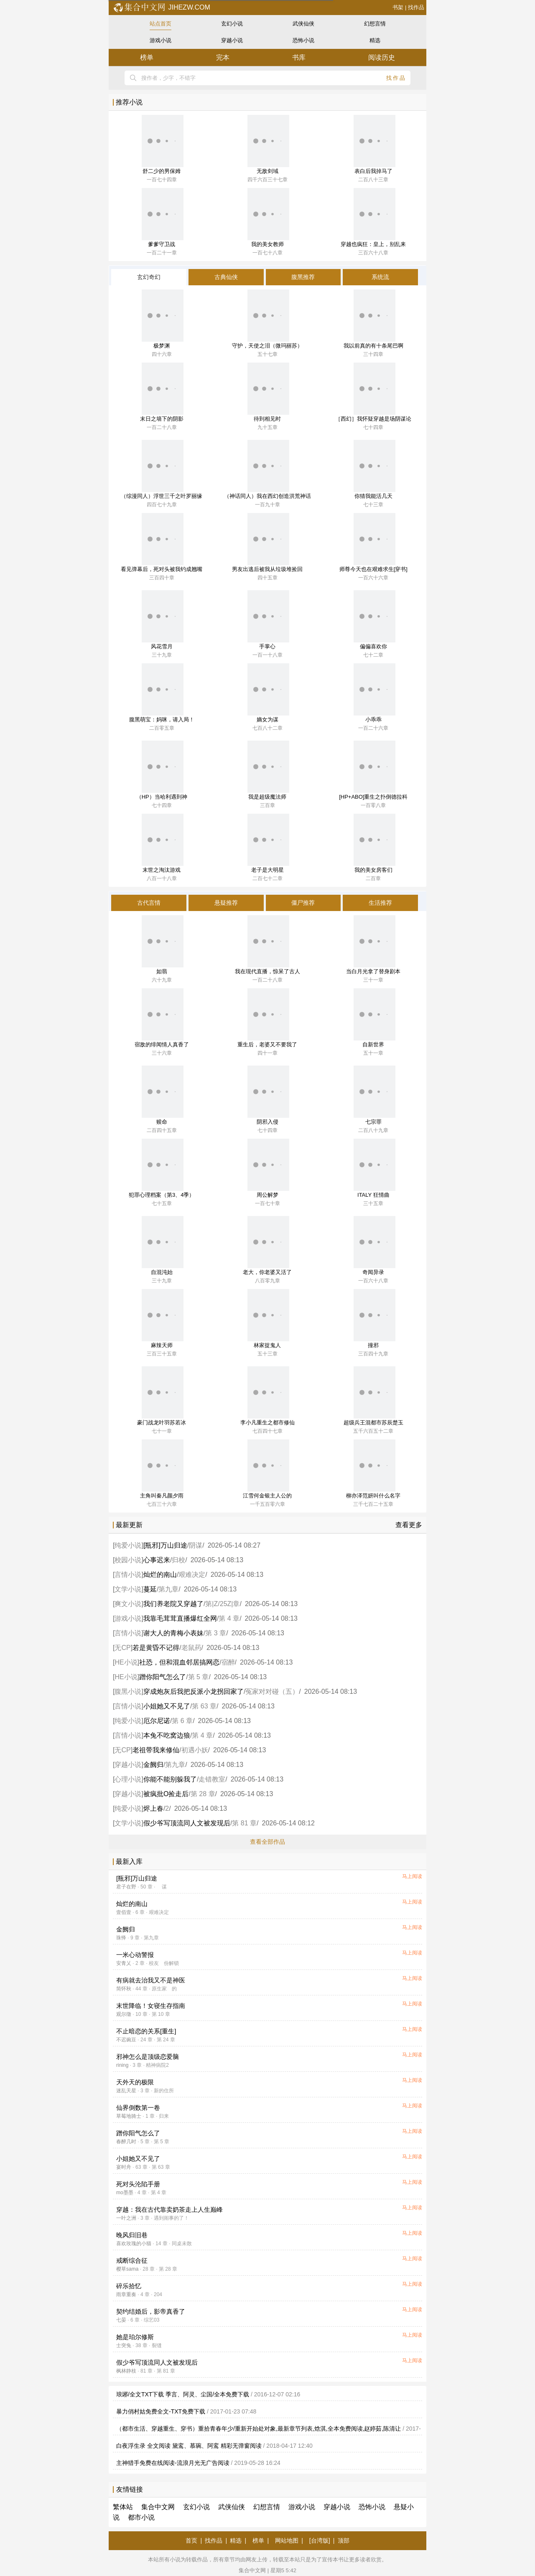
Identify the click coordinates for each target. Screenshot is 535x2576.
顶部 (343, 2540)
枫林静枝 (126, 2371)
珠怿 (121, 1938)
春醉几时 (126, 2142)
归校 (178, 1559)
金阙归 (153, 1764)
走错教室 (212, 1779)
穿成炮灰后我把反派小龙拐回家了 (193, 1691)
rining (122, 2065)
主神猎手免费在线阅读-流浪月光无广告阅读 (172, 2462)
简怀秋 (123, 1989)
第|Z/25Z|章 (222, 1603)
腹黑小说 (128, 1691)
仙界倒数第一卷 (138, 2107)
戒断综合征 (132, 2260)
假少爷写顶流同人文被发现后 (186, 1823)
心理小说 (128, 1779)
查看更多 (408, 1524)
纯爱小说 (128, 1545)
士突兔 (123, 2345)
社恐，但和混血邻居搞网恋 (179, 1662)
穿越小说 (232, 40)
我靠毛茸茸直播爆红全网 (180, 1618)
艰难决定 (191, 1574)
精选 (374, 40)
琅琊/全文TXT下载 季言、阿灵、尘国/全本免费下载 (182, 2394)
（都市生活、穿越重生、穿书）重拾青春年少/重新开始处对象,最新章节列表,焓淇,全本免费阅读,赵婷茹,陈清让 (258, 2428)
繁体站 (123, 2506)
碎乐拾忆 (128, 2285)
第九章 (168, 1589)
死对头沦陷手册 (138, 2184)
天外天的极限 (135, 2082)
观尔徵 (123, 2014)
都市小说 (141, 2517)
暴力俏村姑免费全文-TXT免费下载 (160, 2411)
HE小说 (126, 1662)
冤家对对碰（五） (272, 1691)
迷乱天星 (126, 2091)
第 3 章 (215, 1633)
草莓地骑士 (128, 2116)
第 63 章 (204, 1706)
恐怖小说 (303, 40)
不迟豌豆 (126, 2040)
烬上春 (153, 1808)
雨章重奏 (126, 2294)
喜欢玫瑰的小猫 (133, 2243)
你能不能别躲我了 (170, 1779)
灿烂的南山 (160, 1574)
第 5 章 (198, 1676)
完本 (222, 57)
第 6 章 (182, 1720)
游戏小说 (160, 40)
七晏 (121, 2320)
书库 (299, 57)
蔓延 (150, 1589)
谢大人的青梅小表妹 (173, 1633)
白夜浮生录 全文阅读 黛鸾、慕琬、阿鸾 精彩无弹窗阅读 (189, 2445)
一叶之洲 (126, 2218)
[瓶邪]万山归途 (165, 1545)
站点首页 (160, 23)
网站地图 (286, 2540)
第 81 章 (244, 1823)
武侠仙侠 (303, 23)
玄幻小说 (232, 23)
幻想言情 (375, 23)
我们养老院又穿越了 (173, 1603)
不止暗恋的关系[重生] (146, 2031)
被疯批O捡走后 (166, 1793)
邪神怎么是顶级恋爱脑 (147, 2056)
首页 (191, 2540)
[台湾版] (319, 2540)
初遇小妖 (194, 1750)
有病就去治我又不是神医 (150, 1980)
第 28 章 (203, 1793)
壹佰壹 (123, 1912)
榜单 (146, 57)
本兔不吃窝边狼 (166, 1735)
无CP (122, 1647)
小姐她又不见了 (166, 1706)
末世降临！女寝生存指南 (150, 2005)
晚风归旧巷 (132, 2234)
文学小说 (128, 1589)
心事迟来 (156, 1559)
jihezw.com (161, 7)
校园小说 (128, 1559)
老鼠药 (191, 1647)
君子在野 (126, 1887)
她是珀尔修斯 (135, 2336)
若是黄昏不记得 (155, 1647)
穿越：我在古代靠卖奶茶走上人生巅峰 (169, 2209)
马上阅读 (412, 1876)
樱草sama (127, 2269)
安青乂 (123, 1963)
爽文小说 (128, 1603)
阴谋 (195, 1545)
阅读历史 (381, 57)
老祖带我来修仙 (155, 1750)
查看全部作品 (267, 1841)
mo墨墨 (124, 2192)
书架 (397, 7)
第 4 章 (229, 1618)
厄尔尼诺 (156, 1720)
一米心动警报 (135, 1954)
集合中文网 (158, 2506)
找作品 (416, 7)
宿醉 (228, 1662)
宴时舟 (123, 2167)
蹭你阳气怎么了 (162, 1676)
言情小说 (128, 1574)
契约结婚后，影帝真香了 (150, 2311)
